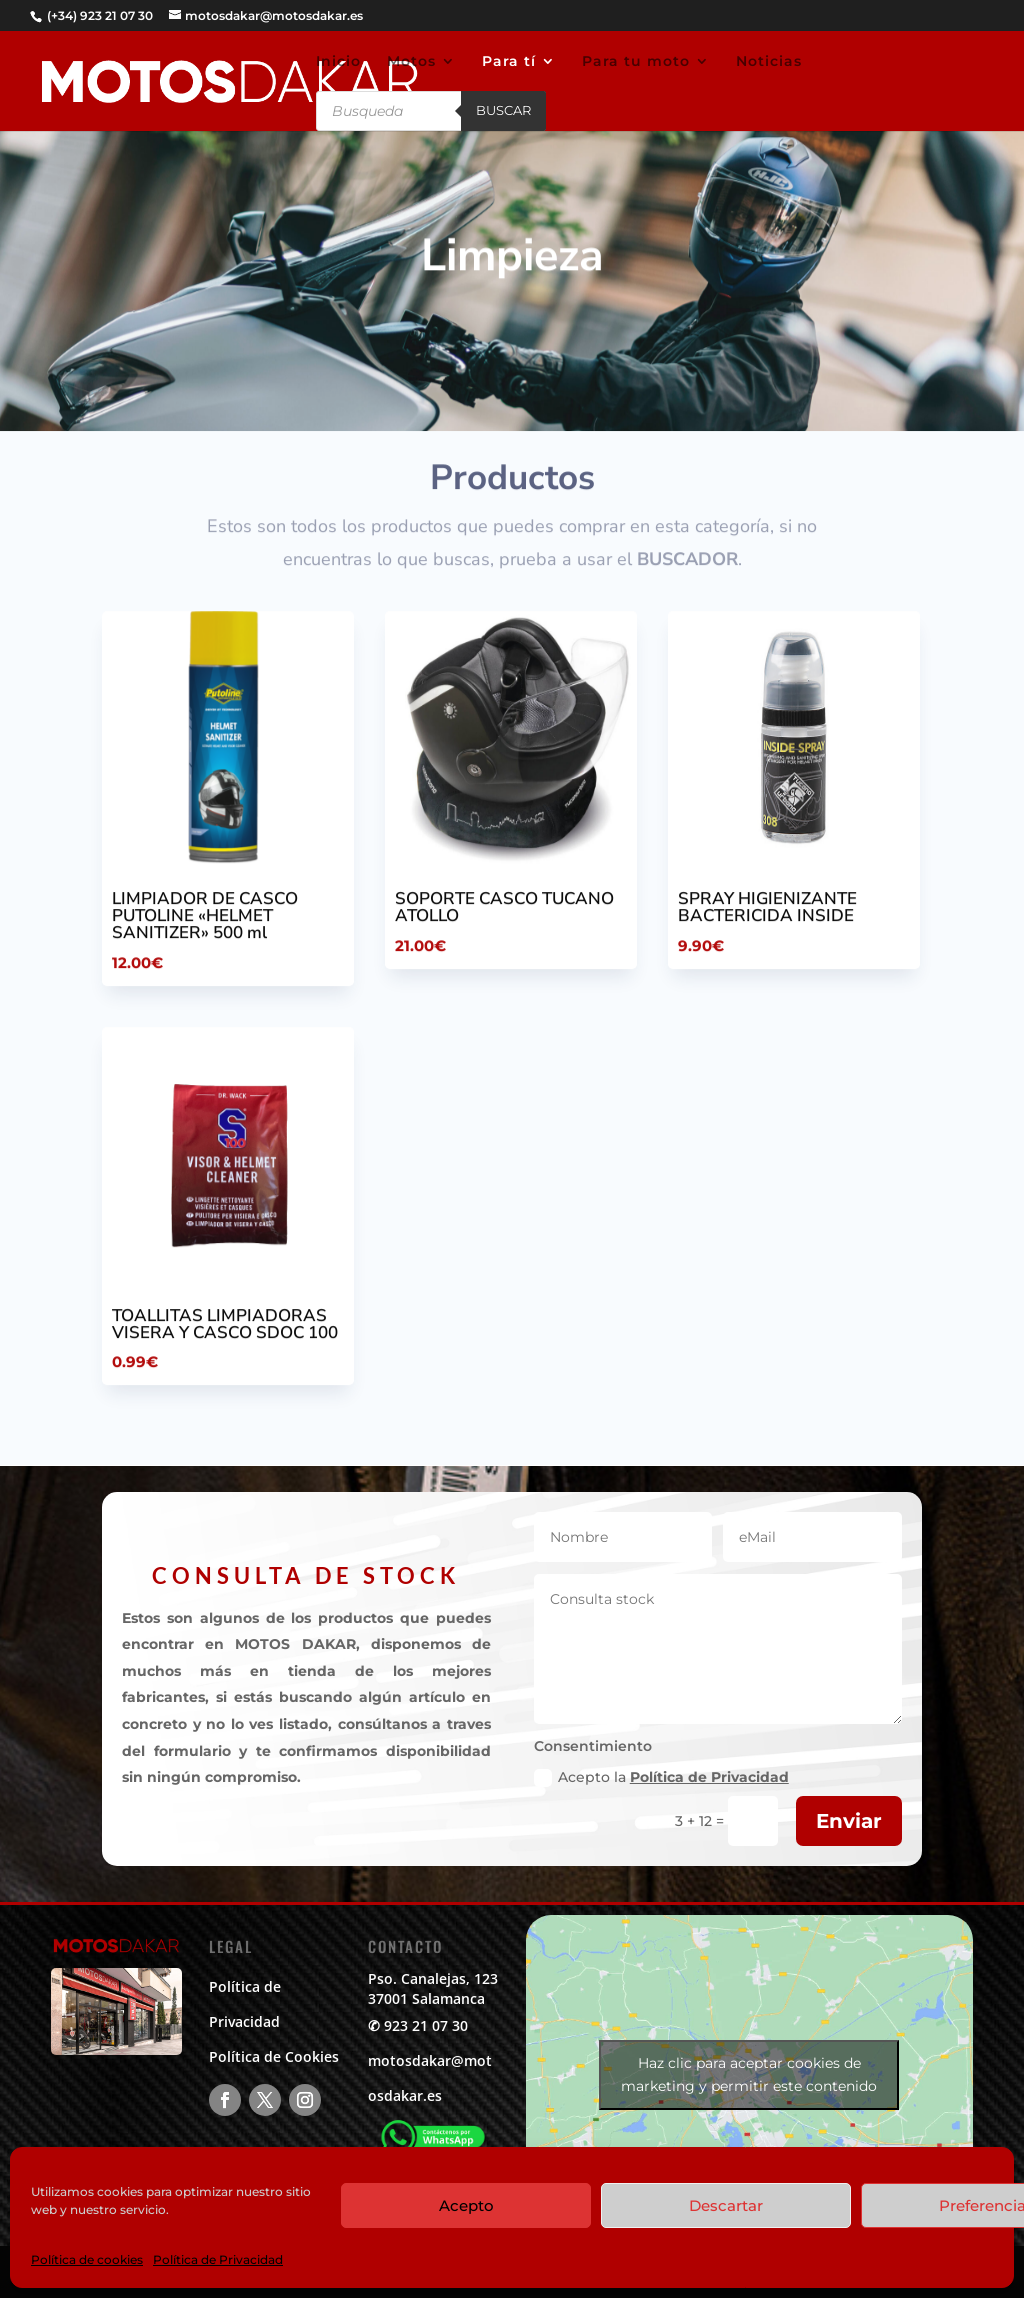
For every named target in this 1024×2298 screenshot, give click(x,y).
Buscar (503, 110)
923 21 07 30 (426, 2025)
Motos (411, 62)
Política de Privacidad (218, 2259)
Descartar (726, 2205)
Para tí (509, 62)
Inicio (338, 62)
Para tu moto (636, 62)
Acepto (466, 2205)
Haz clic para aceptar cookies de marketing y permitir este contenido (749, 2074)
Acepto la (661, 1777)
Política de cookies (87, 2259)
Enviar (849, 1821)
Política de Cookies (274, 2056)
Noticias (769, 62)
